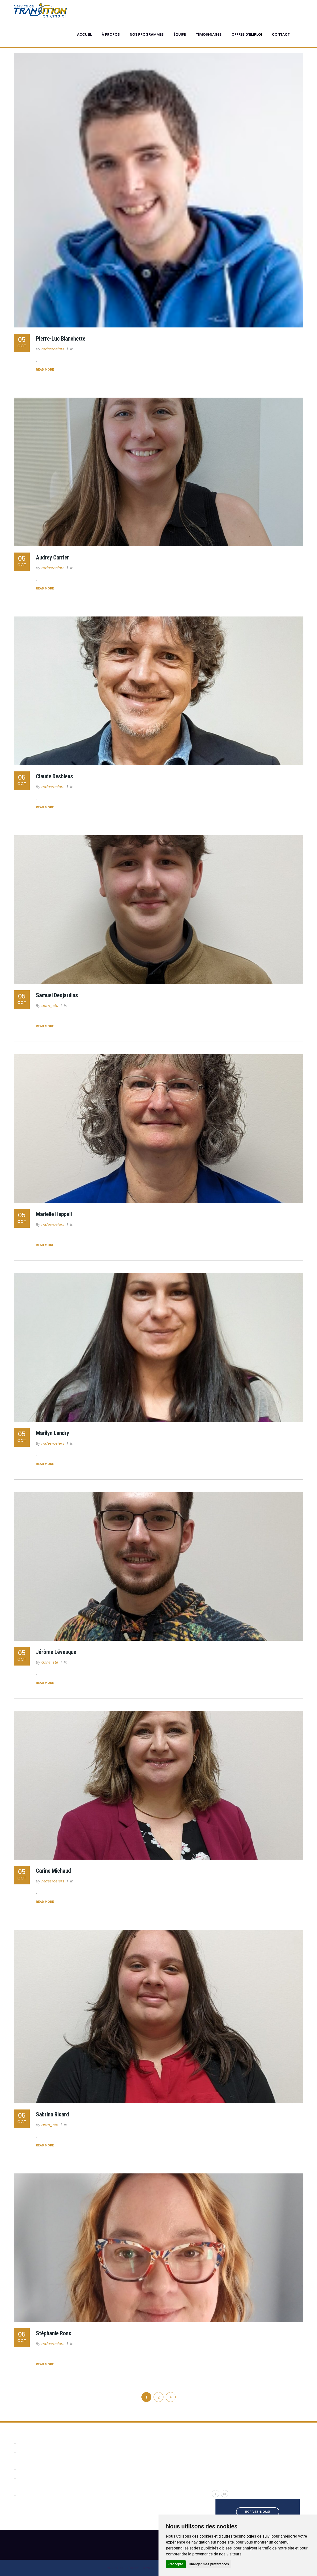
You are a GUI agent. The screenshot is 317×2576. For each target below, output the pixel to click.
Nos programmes (147, 34)
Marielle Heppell (54, 1214)
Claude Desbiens (54, 776)
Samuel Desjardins (57, 995)
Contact (281, 34)
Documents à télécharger (42, 2478)
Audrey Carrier (52, 557)
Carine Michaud (53, 1871)
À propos (111, 34)
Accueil (84, 34)
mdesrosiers (52, 348)
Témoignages (209, 34)
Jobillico (121, 2466)
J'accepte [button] (175, 2564)
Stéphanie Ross (53, 2333)
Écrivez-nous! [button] (257, 2512)
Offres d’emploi (247, 34)
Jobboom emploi (129, 2458)
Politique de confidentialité (43, 2495)
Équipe (180, 34)
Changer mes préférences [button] (209, 2564)
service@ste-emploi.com (241, 2458)
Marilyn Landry (52, 1433)
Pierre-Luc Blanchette (60, 338)
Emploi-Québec (128, 2451)
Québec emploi (128, 2443)
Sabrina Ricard (52, 2114)
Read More (45, 369)
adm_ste (49, 1005)
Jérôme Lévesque (56, 1652)
